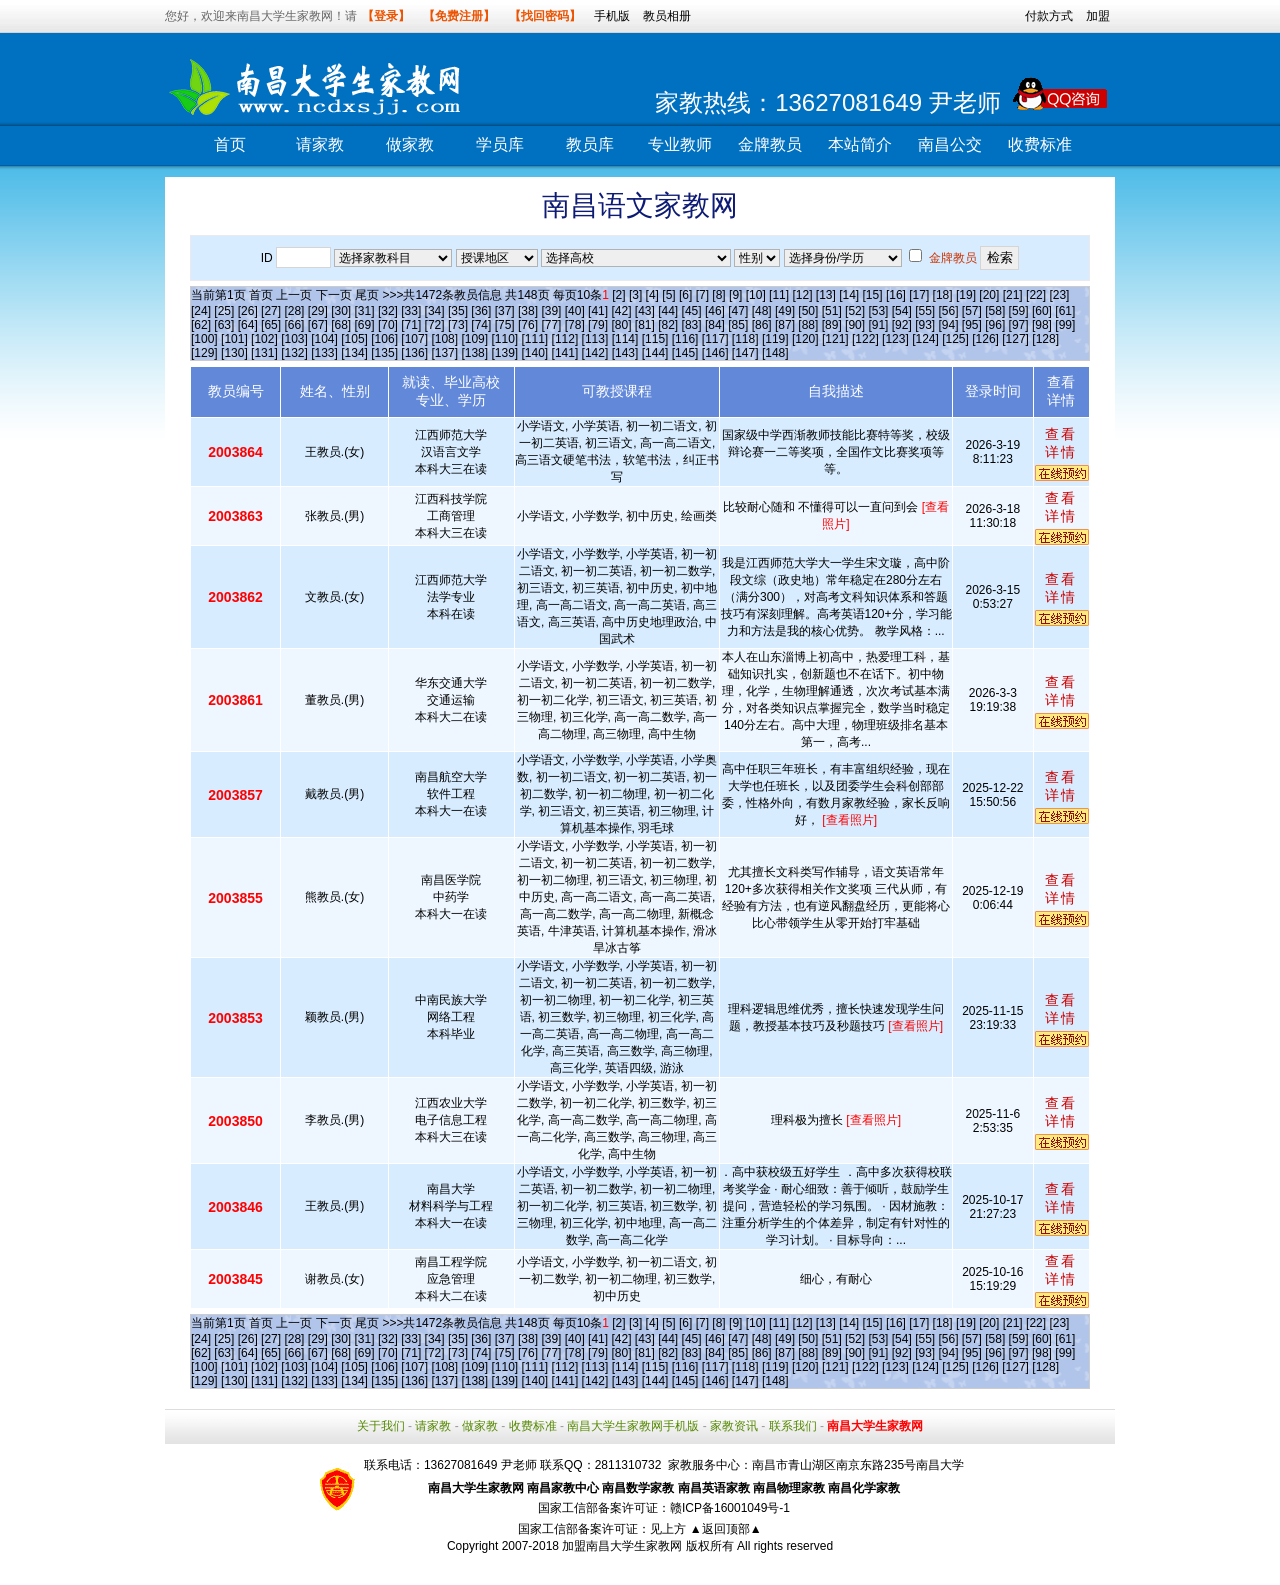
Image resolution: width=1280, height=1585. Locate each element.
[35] (458, 311)
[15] (873, 295)
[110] (504, 339)
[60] (1042, 311)
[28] (294, 311)
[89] (832, 325)
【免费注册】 (459, 16)
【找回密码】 (545, 16)
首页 (230, 144)
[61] (1065, 311)
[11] (779, 295)
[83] (692, 325)
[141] (565, 353)
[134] (354, 353)
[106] (384, 339)
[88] (808, 325)
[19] (966, 295)
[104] (324, 339)
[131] (264, 353)
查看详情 (1061, 443)
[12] (802, 295)
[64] (248, 325)
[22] (1036, 295)
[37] (505, 311)
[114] (625, 339)
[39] (551, 311)
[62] (201, 325)
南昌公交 (950, 144)
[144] (655, 353)
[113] (595, 339)
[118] (745, 339)
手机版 (612, 16)
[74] (481, 325)
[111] (535, 339)
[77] (551, 325)
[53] (878, 311)
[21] (1013, 295)
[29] (318, 311)
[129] (204, 353)
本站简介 (860, 144)
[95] (972, 325)
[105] (354, 339)
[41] (598, 311)
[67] (318, 325)
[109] (474, 339)
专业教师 (680, 144)
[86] (762, 325)
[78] (575, 325)
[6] (685, 295)
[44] (668, 311)
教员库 (590, 144)
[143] (625, 353)
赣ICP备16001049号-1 (730, 1508)
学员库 (500, 144)
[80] (621, 325)
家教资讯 (734, 1426)
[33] (411, 311)
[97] (1019, 325)
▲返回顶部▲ (726, 1529)
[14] (849, 295)
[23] (1059, 295)
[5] (668, 295)
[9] (735, 295)
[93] (925, 325)
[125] (955, 339)
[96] (995, 325)
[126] (985, 339)
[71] (411, 325)
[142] (595, 353)
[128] (1045, 339)
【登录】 (386, 16)
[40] (575, 311)
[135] (384, 353)
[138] (474, 353)
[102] (264, 339)
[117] (715, 339)
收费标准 (1040, 144)
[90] (855, 325)
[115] (655, 339)
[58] (995, 311)
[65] (271, 325)
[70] (388, 325)
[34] (435, 311)
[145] (685, 353)
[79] (598, 325)
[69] (365, 325)
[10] (756, 295)
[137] (444, 353)
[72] (435, 325)
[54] (902, 311)
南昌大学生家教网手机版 (633, 1426)
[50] (808, 311)
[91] (878, 325)
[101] (234, 339)
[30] (341, 311)
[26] (248, 311)
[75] (505, 325)
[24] (201, 311)
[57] (972, 311)
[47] (738, 311)
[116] (685, 339)
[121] (835, 339)
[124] (925, 339)
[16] (896, 295)
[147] (745, 353)
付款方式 (1049, 16)
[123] (895, 339)
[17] (919, 295)
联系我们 (793, 1426)
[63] (224, 325)
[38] (528, 311)
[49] (785, 311)
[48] (762, 311)
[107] (414, 339)
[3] (635, 295)
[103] (294, 339)
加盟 (1098, 16)
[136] (414, 353)
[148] (775, 353)
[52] (855, 311)
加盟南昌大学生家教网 (622, 1546)
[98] (1042, 325)
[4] (652, 295)
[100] (204, 339)
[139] (504, 353)
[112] (565, 339)
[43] (645, 311)
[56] (949, 311)
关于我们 (381, 1426)
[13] (826, 295)
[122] (865, 339)
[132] (294, 353)
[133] (324, 353)
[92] (902, 325)
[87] (785, 325)
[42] (621, 311)
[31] (365, 311)
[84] (715, 325)
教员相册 (667, 16)
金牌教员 (770, 144)
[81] (645, 325)
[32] (388, 311)
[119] (775, 339)
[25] (224, 311)
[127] (1015, 339)
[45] (692, 311)
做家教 (410, 144)
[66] (294, 325)
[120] (805, 339)
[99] (1065, 325)
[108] (444, 339)
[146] (715, 353)
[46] (715, 311)
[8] (718, 295)
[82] (668, 325)
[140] (535, 353)
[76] (528, 325)
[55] (925, 311)
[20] (989, 295)
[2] (618, 295)
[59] (1019, 311)
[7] (702, 295)
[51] (832, 311)
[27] (271, 311)
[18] (943, 295)
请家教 (320, 144)
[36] (481, 311)
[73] (458, 325)
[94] (949, 325)
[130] (234, 353)
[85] (738, 325)
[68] (341, 325)
